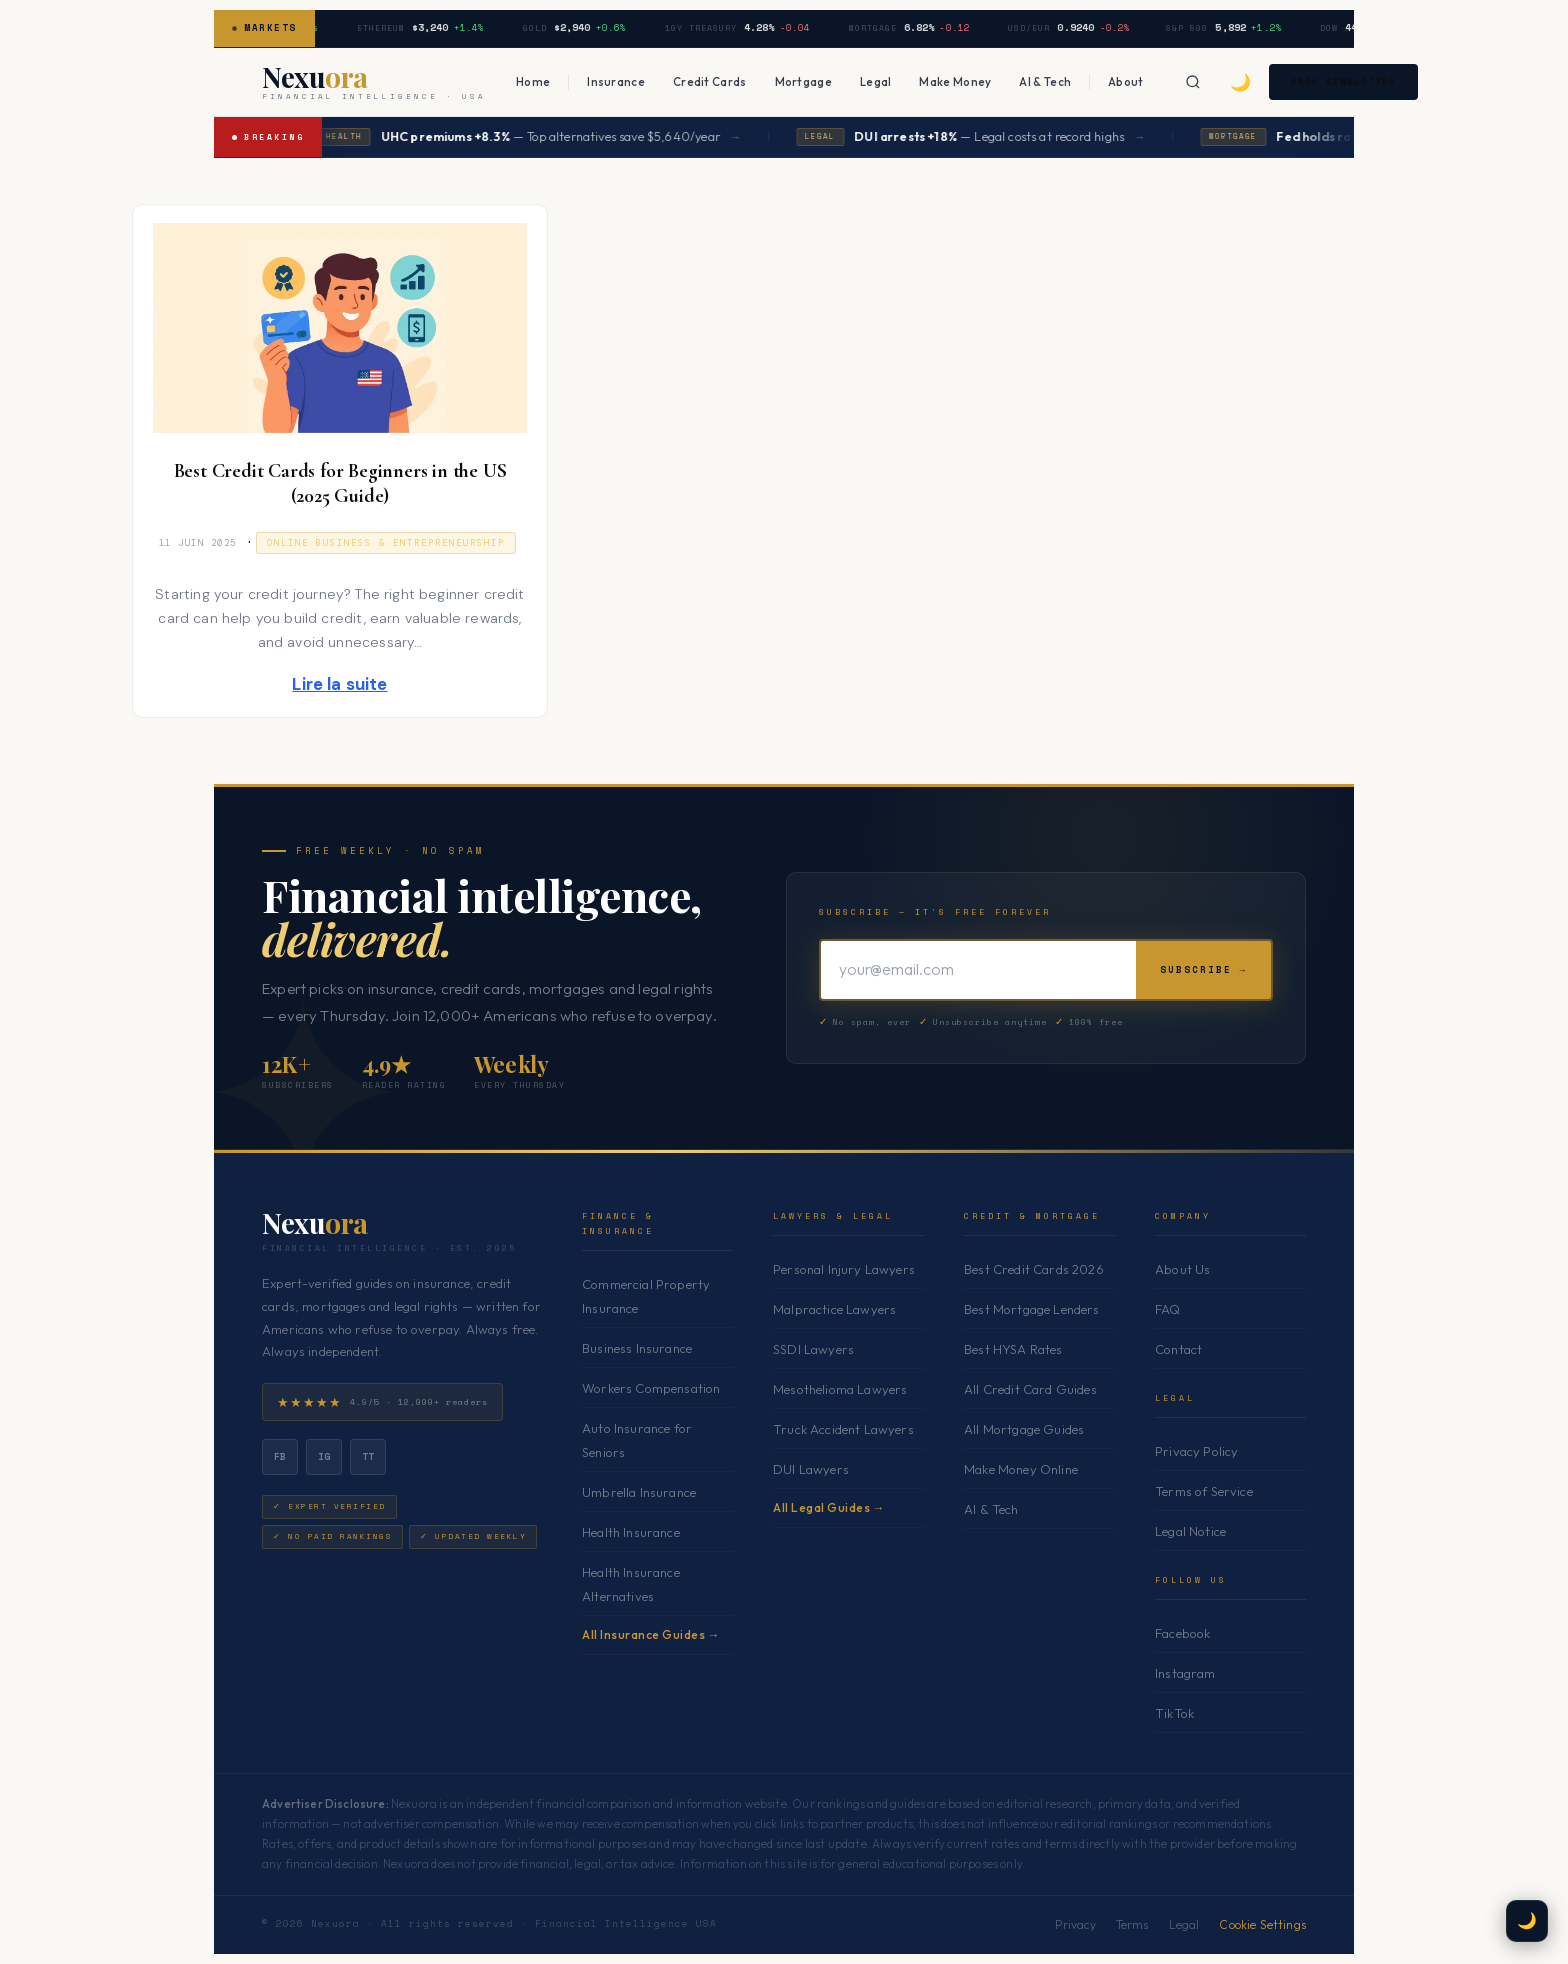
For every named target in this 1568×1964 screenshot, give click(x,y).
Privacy (1075, 1924)
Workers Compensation (651, 1388)
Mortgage (803, 81)
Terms (1132, 1924)
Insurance (616, 81)
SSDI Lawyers (813, 1349)
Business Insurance (637, 1348)
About (1126, 81)
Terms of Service (1204, 1491)
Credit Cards (710, 81)
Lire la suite (339, 684)
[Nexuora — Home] (374, 82)
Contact (1178, 1349)
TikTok (1174, 1713)
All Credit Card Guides (1030, 1389)
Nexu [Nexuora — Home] (315, 1223)
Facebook (1182, 1633)
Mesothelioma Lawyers (840, 1389)
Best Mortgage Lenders (1032, 1309)
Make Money (955, 81)
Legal (876, 81)
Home (533, 81)
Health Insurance (631, 1532)
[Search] (1193, 82)
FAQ (1168, 1309)
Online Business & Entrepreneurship (386, 543)
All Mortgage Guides (1024, 1429)
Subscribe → (1203, 969)
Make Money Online (1021, 1469)
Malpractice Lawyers (834, 1309)
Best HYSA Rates (1013, 1349)
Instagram (1185, 1673)
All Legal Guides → (829, 1507)
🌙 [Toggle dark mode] (1240, 81)
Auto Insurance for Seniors (637, 1440)
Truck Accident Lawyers (843, 1429)
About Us (1182, 1269)
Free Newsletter (1352, 81)
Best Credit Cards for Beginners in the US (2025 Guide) (340, 484)
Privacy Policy (1196, 1451)
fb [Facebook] (280, 1456)
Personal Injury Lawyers (844, 1269)
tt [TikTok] (368, 1456)
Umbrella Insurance (639, 1492)
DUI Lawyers (811, 1469)
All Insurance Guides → (651, 1634)
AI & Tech (1045, 81)
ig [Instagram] (324, 1456)
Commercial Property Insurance (646, 1296)
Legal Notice (1190, 1531)
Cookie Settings (1262, 1924)
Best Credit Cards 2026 (1034, 1269)
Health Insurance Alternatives (631, 1584)
